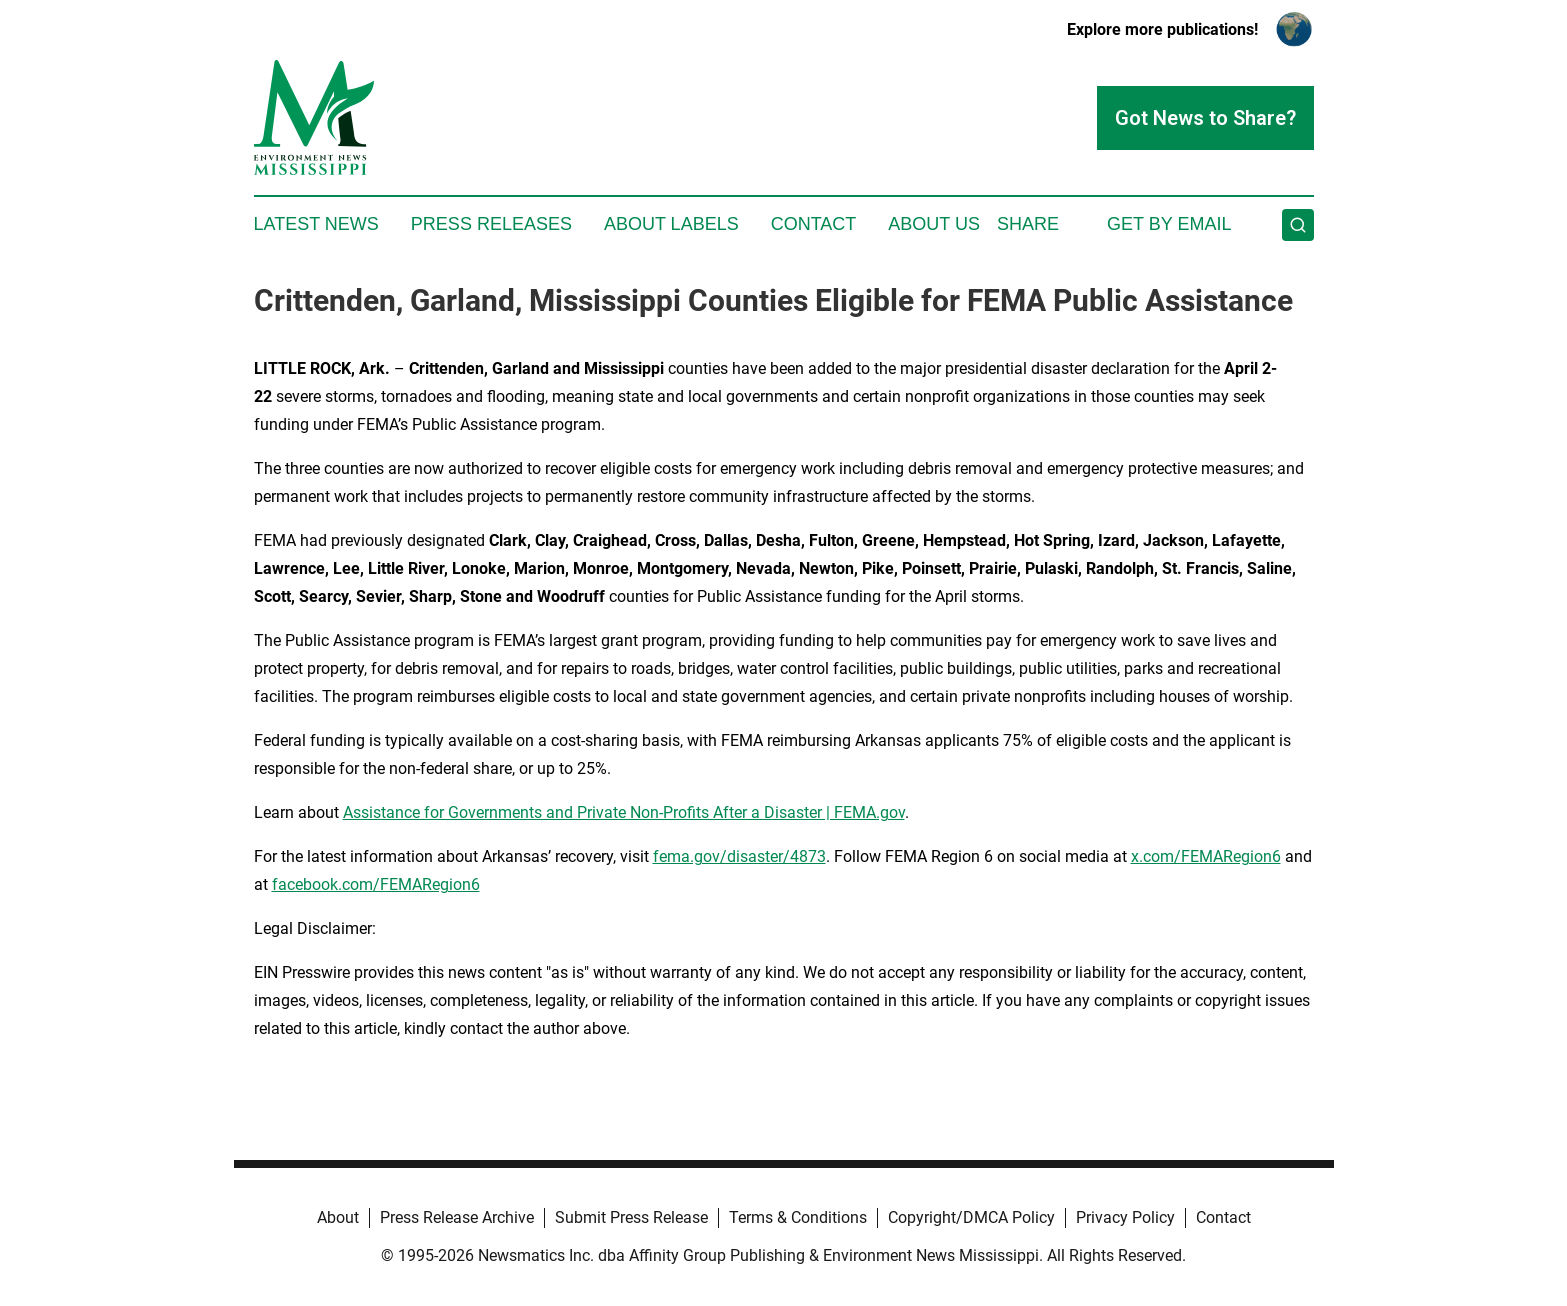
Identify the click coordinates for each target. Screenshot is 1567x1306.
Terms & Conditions (798, 1217)
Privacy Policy (1125, 1217)
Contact (814, 224)
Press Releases (491, 224)
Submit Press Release (631, 1217)
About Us (934, 224)
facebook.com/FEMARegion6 (376, 884)
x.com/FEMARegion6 (1206, 856)
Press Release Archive (457, 1217)
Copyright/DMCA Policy (971, 1217)
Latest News (316, 224)
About (338, 1217)
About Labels (671, 224)
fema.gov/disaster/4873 (739, 856)
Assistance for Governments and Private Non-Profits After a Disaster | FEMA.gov (624, 812)
